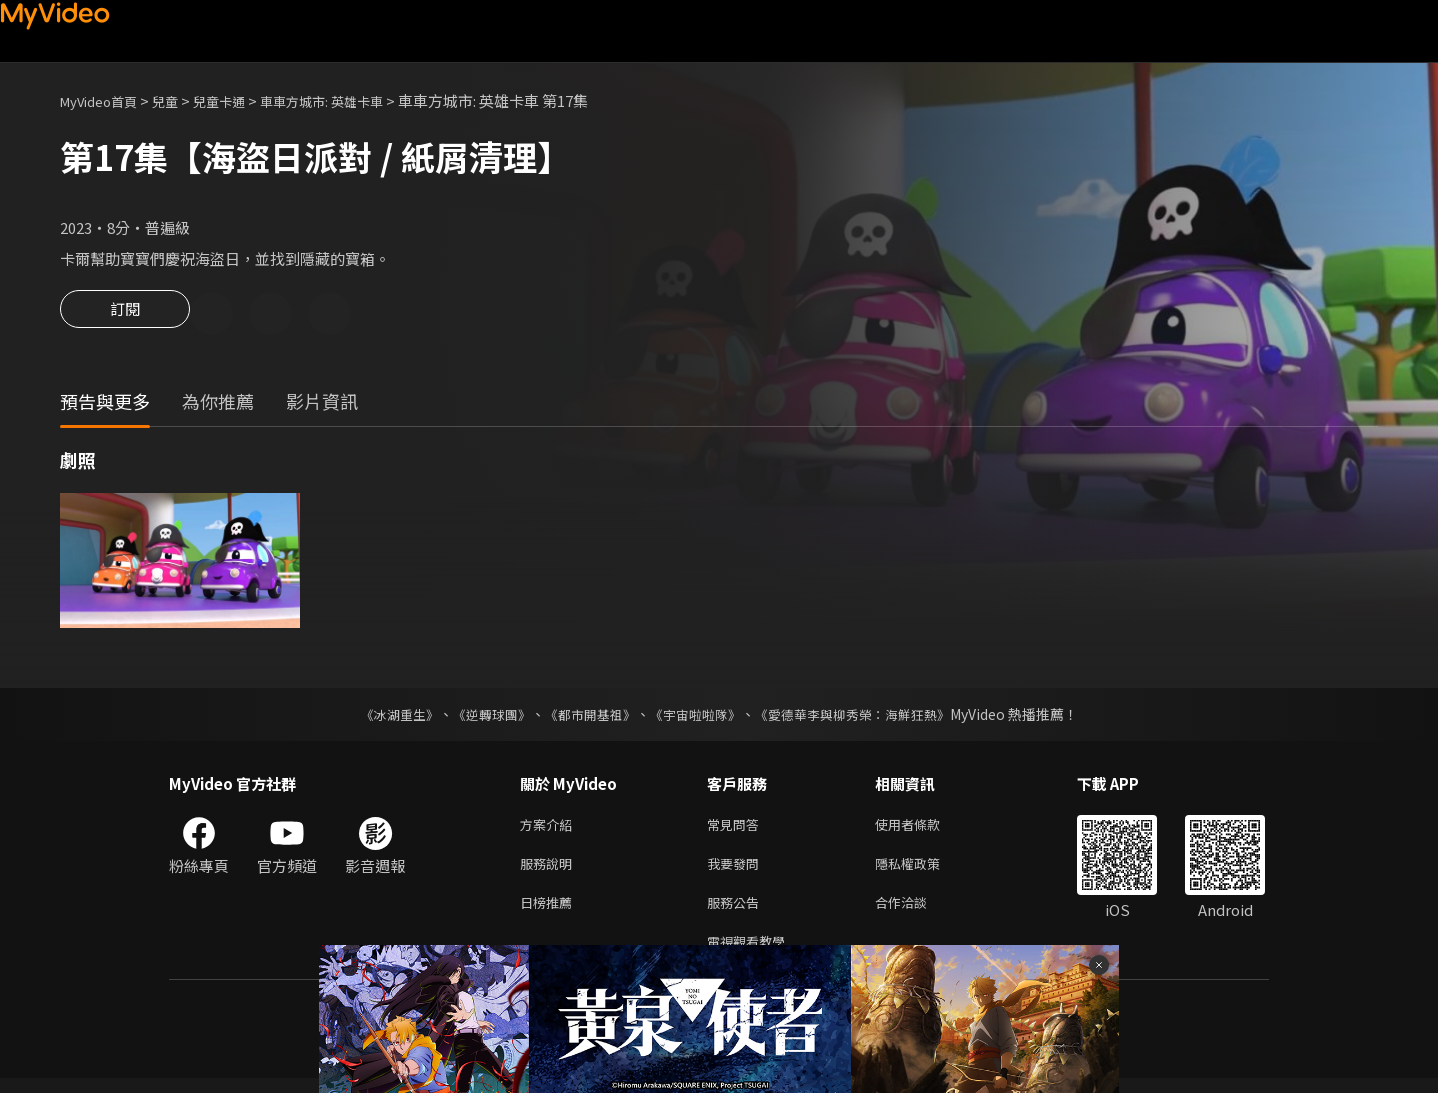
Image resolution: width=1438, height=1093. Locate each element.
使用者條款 (924, 828)
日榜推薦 (550, 912)
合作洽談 (917, 912)
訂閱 (125, 315)
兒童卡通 (241, 100)
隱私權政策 (924, 870)
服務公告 (737, 912)
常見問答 (737, 828)
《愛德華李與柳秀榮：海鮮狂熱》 (865, 717)
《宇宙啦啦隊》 (697, 717)
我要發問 (737, 870)
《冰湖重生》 (382, 717)
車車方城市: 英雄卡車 (356, 100)
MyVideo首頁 (105, 100)
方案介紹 (550, 828)
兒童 (181, 100)
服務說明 (550, 870)
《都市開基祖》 (585, 717)
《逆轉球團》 (480, 717)
